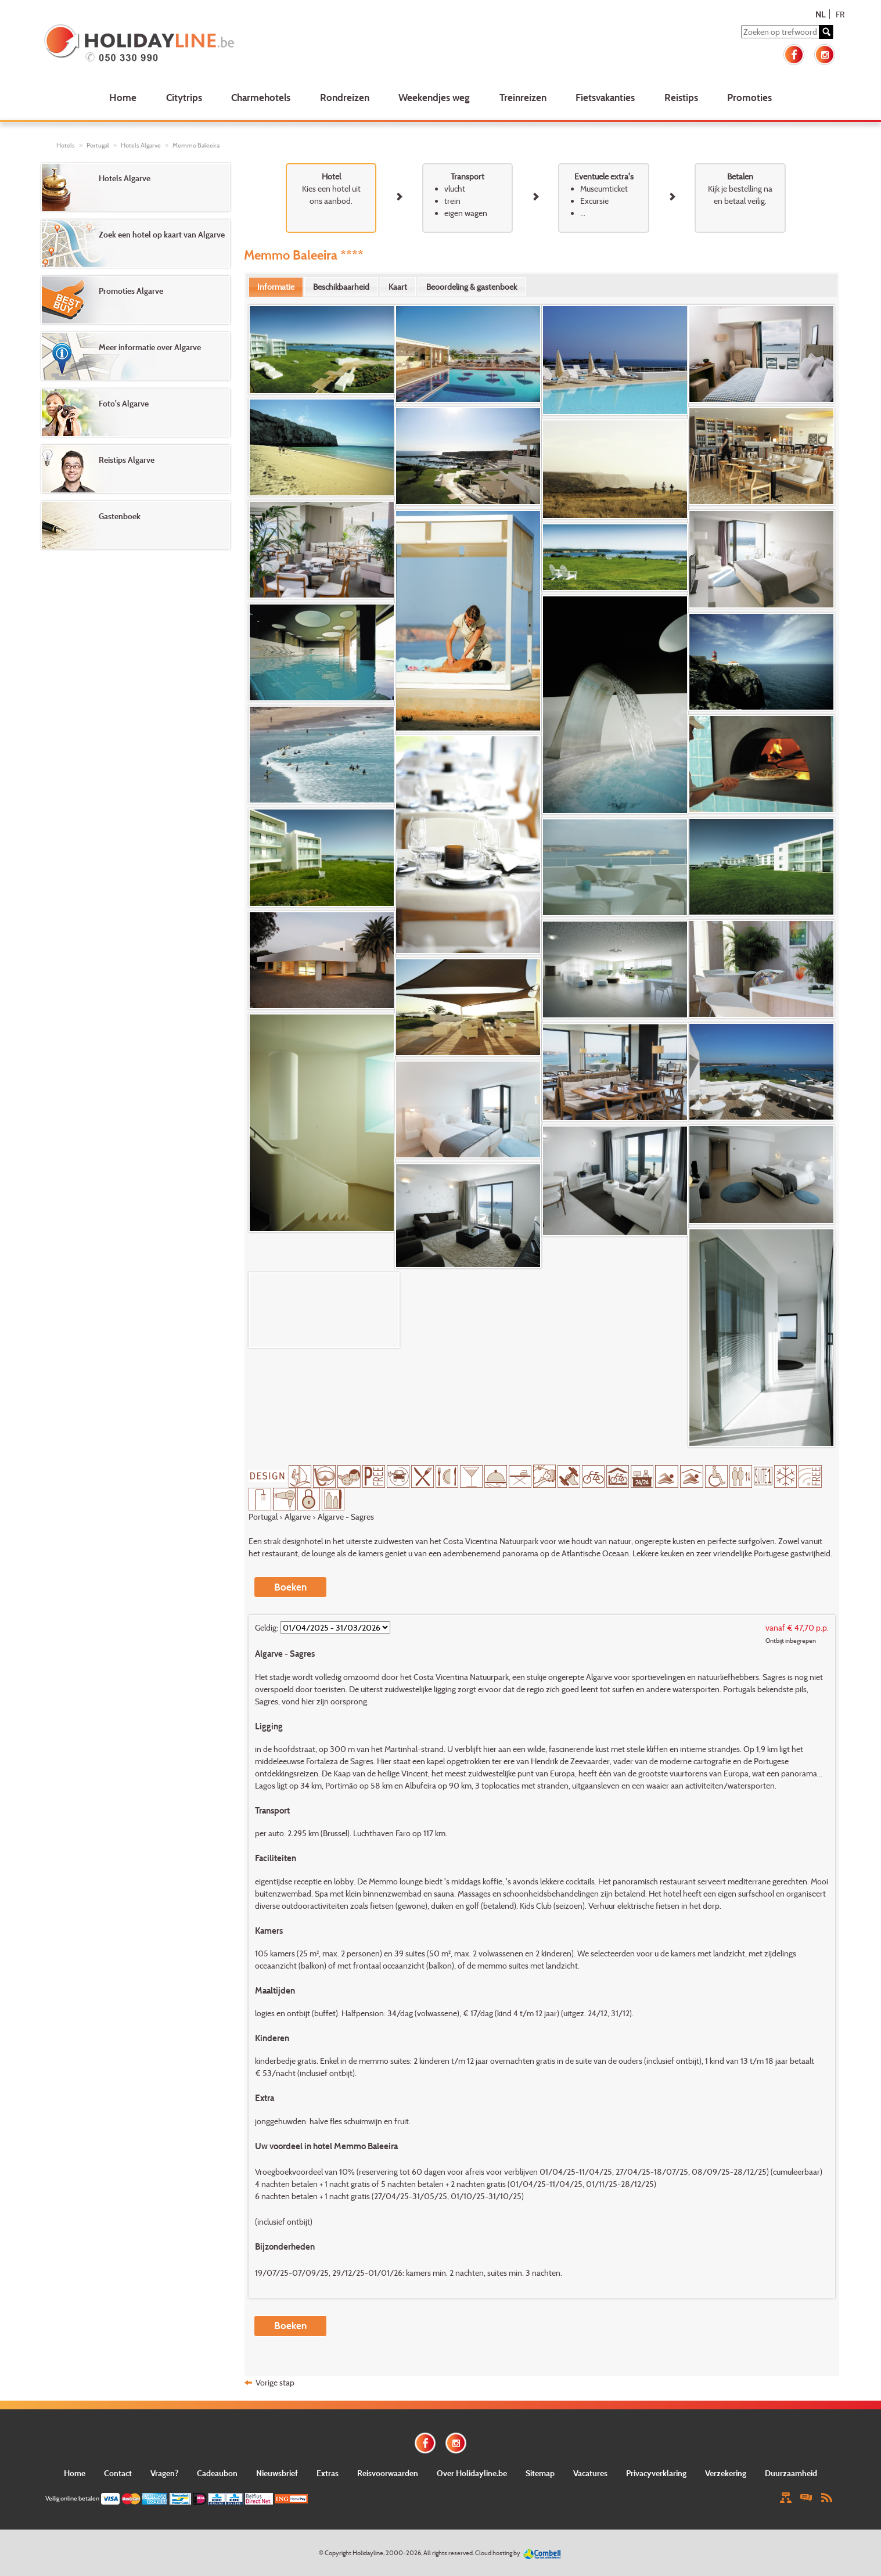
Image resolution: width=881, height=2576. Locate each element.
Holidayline (368, 2553)
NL (820, 14)
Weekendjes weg (434, 97)
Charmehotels (260, 97)
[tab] (276, 287)
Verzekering (725, 2473)
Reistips (681, 97)
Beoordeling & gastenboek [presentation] (471, 287)
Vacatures (590, 2473)
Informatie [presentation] (275, 287)
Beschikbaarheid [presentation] (341, 287)
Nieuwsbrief (277, 2473)
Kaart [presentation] (398, 287)
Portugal (98, 145)
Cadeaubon (217, 2473)
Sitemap (540, 2473)
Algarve (298, 1516)
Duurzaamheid (791, 2473)
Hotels (65, 145)
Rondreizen (344, 97)
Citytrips (184, 97)
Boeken (290, 1587)
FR (840, 14)
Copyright (338, 2553)
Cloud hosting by (497, 2553)
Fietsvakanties (605, 97)
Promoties (749, 97)
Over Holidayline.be (472, 2473)
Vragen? (164, 2473)
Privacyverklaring (656, 2473)
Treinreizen (522, 97)
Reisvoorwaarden (387, 2473)
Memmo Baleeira (196, 145)
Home (122, 97)
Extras (328, 2473)
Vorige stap (275, 2382)
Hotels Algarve (141, 145)
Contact (118, 2473)
